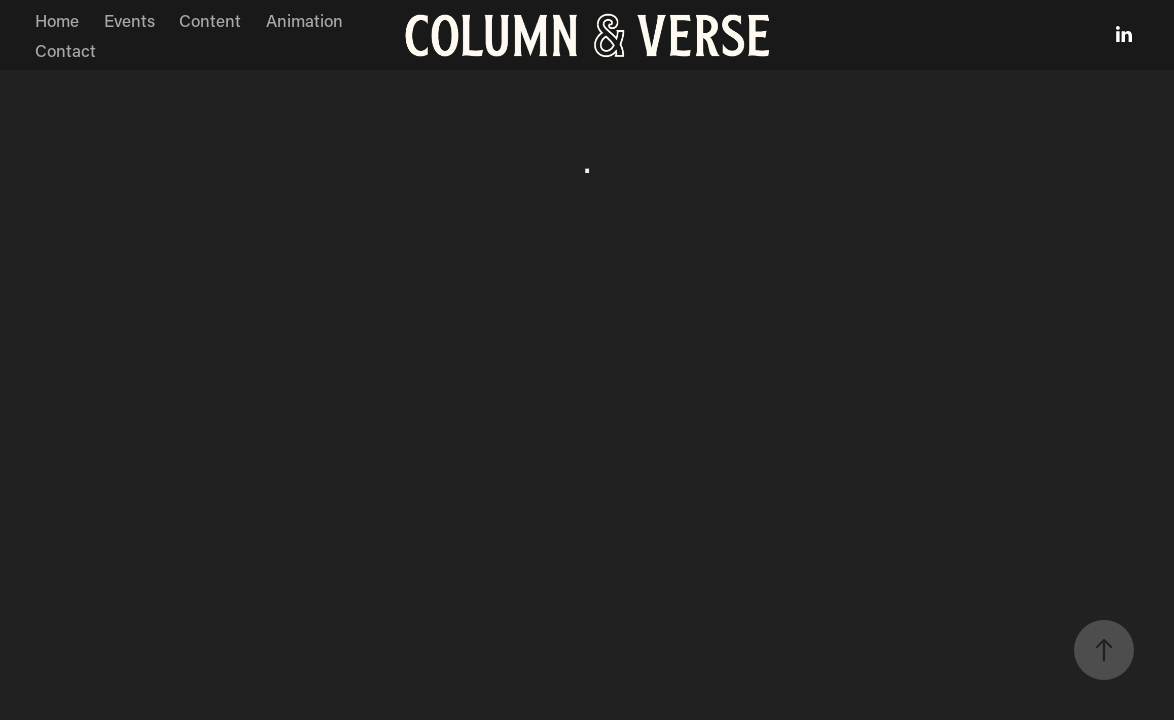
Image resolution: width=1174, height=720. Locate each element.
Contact (65, 50)
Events (129, 20)
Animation (304, 20)
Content (210, 20)
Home (57, 20)
